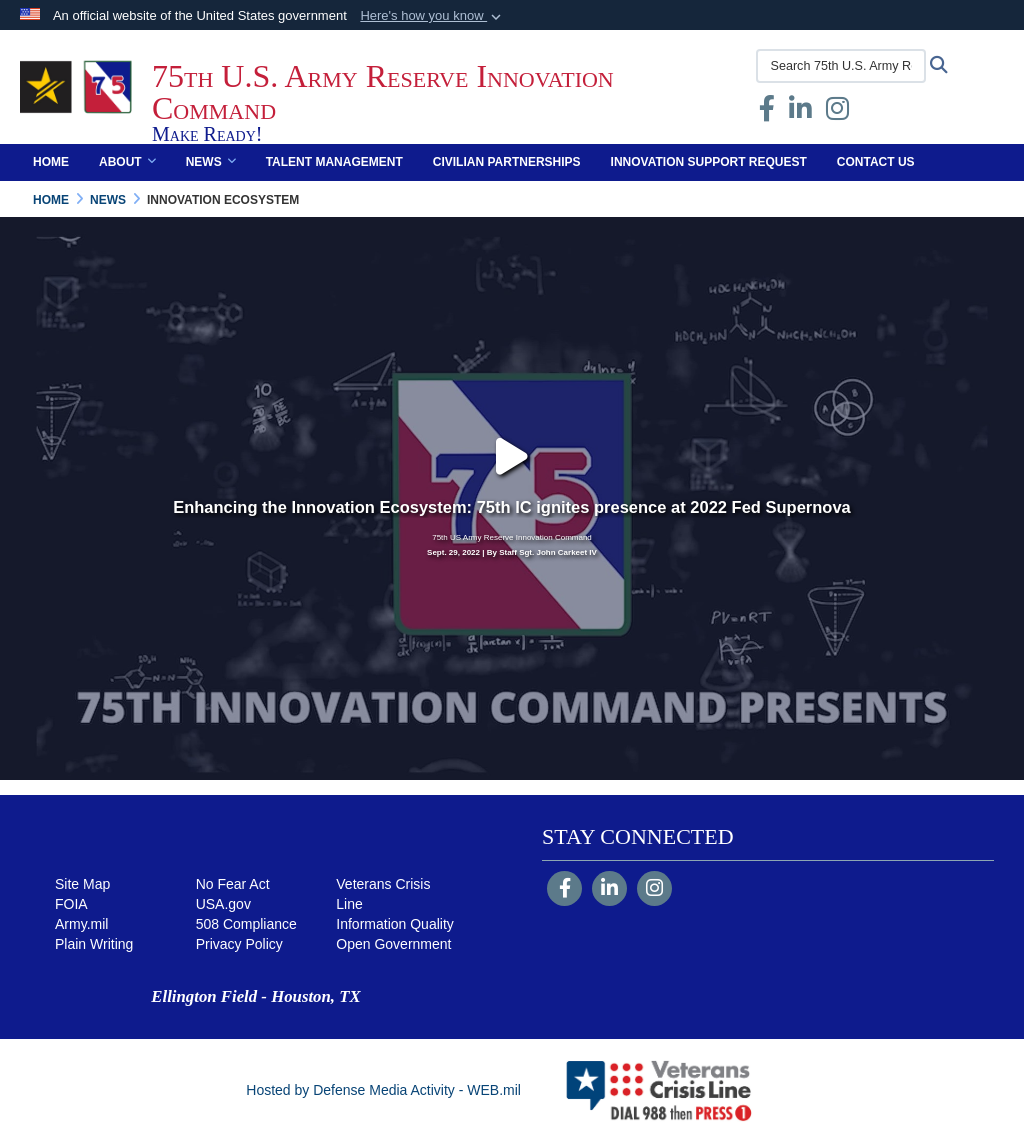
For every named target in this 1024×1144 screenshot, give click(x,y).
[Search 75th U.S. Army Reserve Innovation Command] (841, 66)
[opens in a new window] (800, 113)
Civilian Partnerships (507, 162)
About (127, 162)
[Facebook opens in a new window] (767, 113)
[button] (432, 16)
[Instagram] (654, 890)
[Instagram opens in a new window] (837, 113)
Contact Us (876, 162)
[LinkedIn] (609, 890)
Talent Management (334, 162)
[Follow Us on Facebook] (564, 890)
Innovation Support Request (709, 162)
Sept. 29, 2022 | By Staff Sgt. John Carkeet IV (512, 552)
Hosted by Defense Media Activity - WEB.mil (383, 1090)
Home (51, 162)
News (211, 162)
